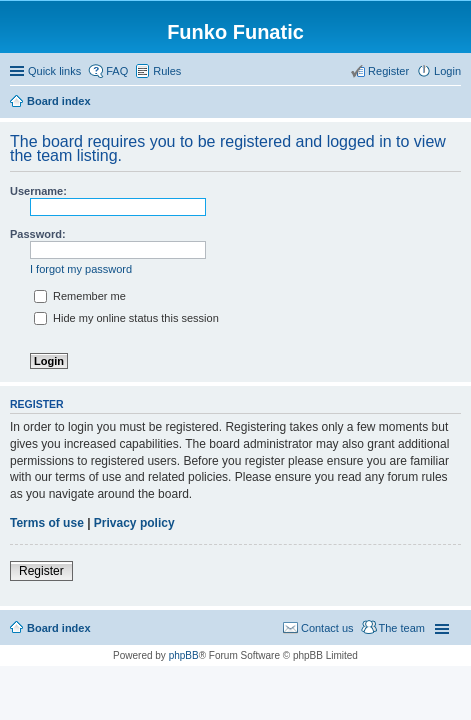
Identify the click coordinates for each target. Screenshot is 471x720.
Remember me (80, 296)
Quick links (54, 71)
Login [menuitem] (447, 71)
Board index (59, 628)
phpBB (184, 655)
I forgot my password (81, 269)
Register (41, 571)
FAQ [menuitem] (117, 71)
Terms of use (47, 523)
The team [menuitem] (402, 628)
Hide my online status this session (126, 318)
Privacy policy (134, 523)
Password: (38, 234)
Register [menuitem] (388, 71)
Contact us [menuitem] (327, 628)
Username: (38, 191)
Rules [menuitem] (167, 71)
